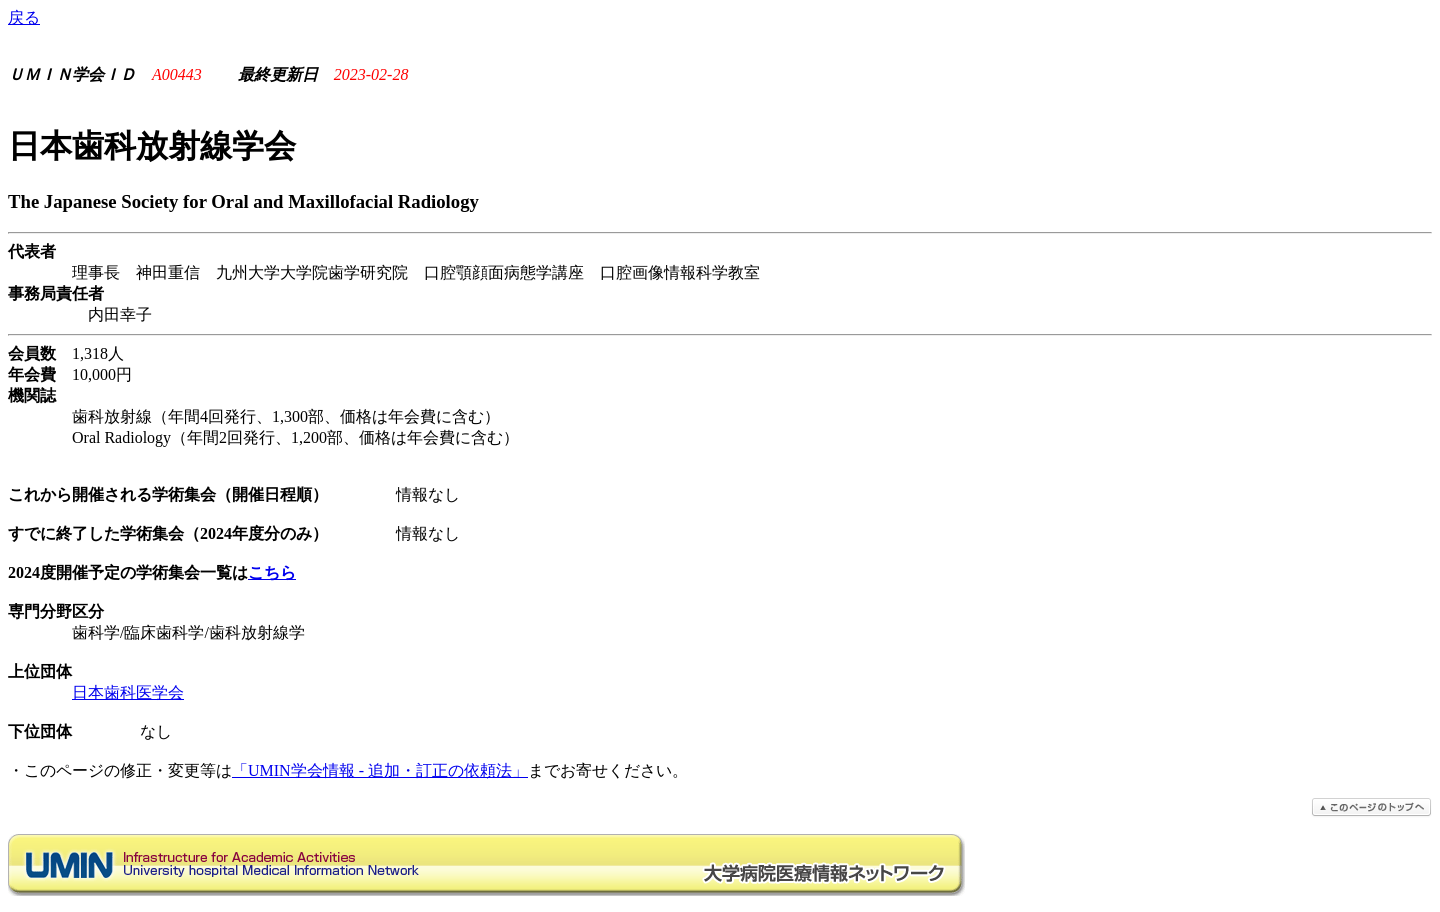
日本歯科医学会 (128, 692)
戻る (24, 17)
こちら (272, 572)
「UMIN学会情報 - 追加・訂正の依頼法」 (380, 770)
